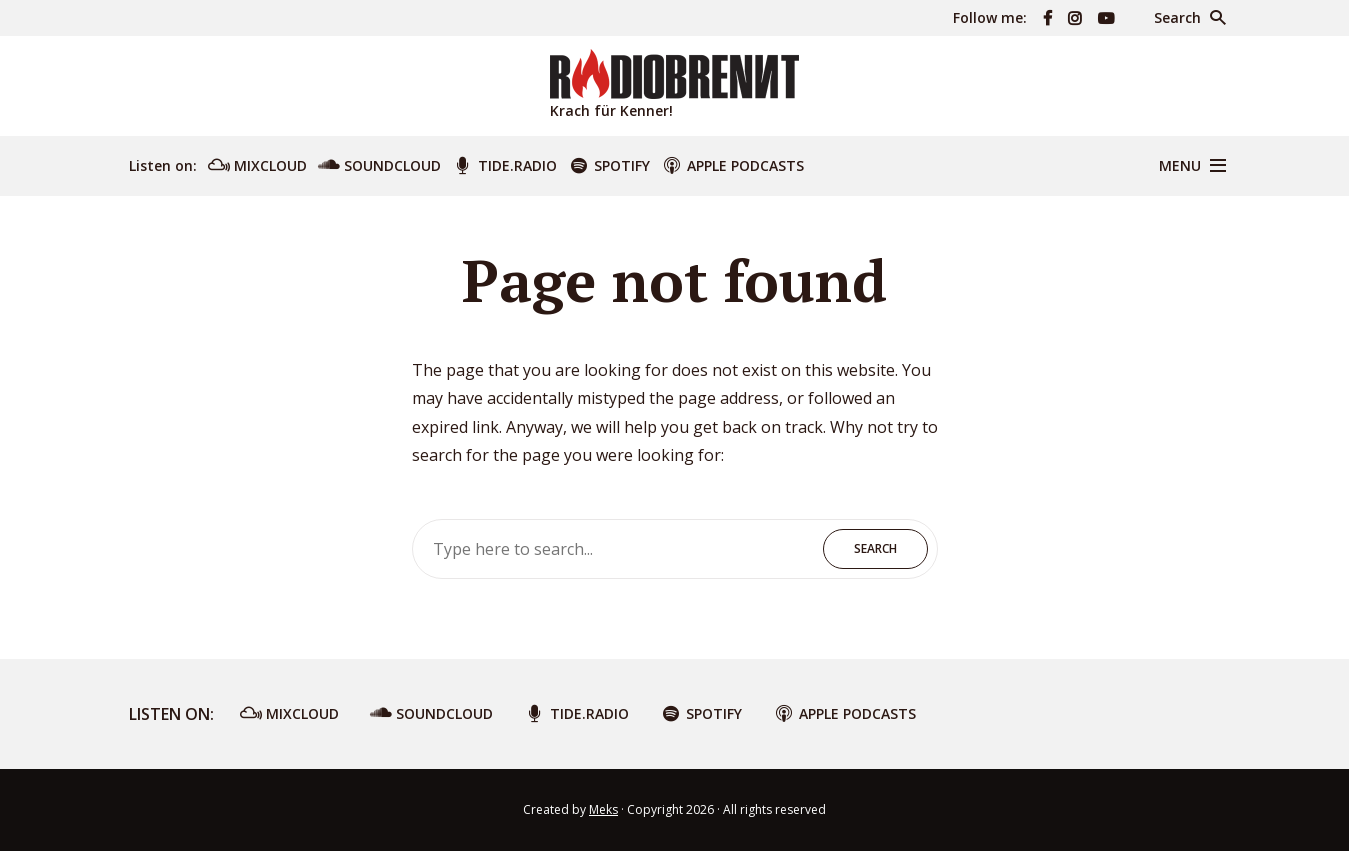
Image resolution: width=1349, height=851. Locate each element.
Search (875, 548)
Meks (603, 809)
